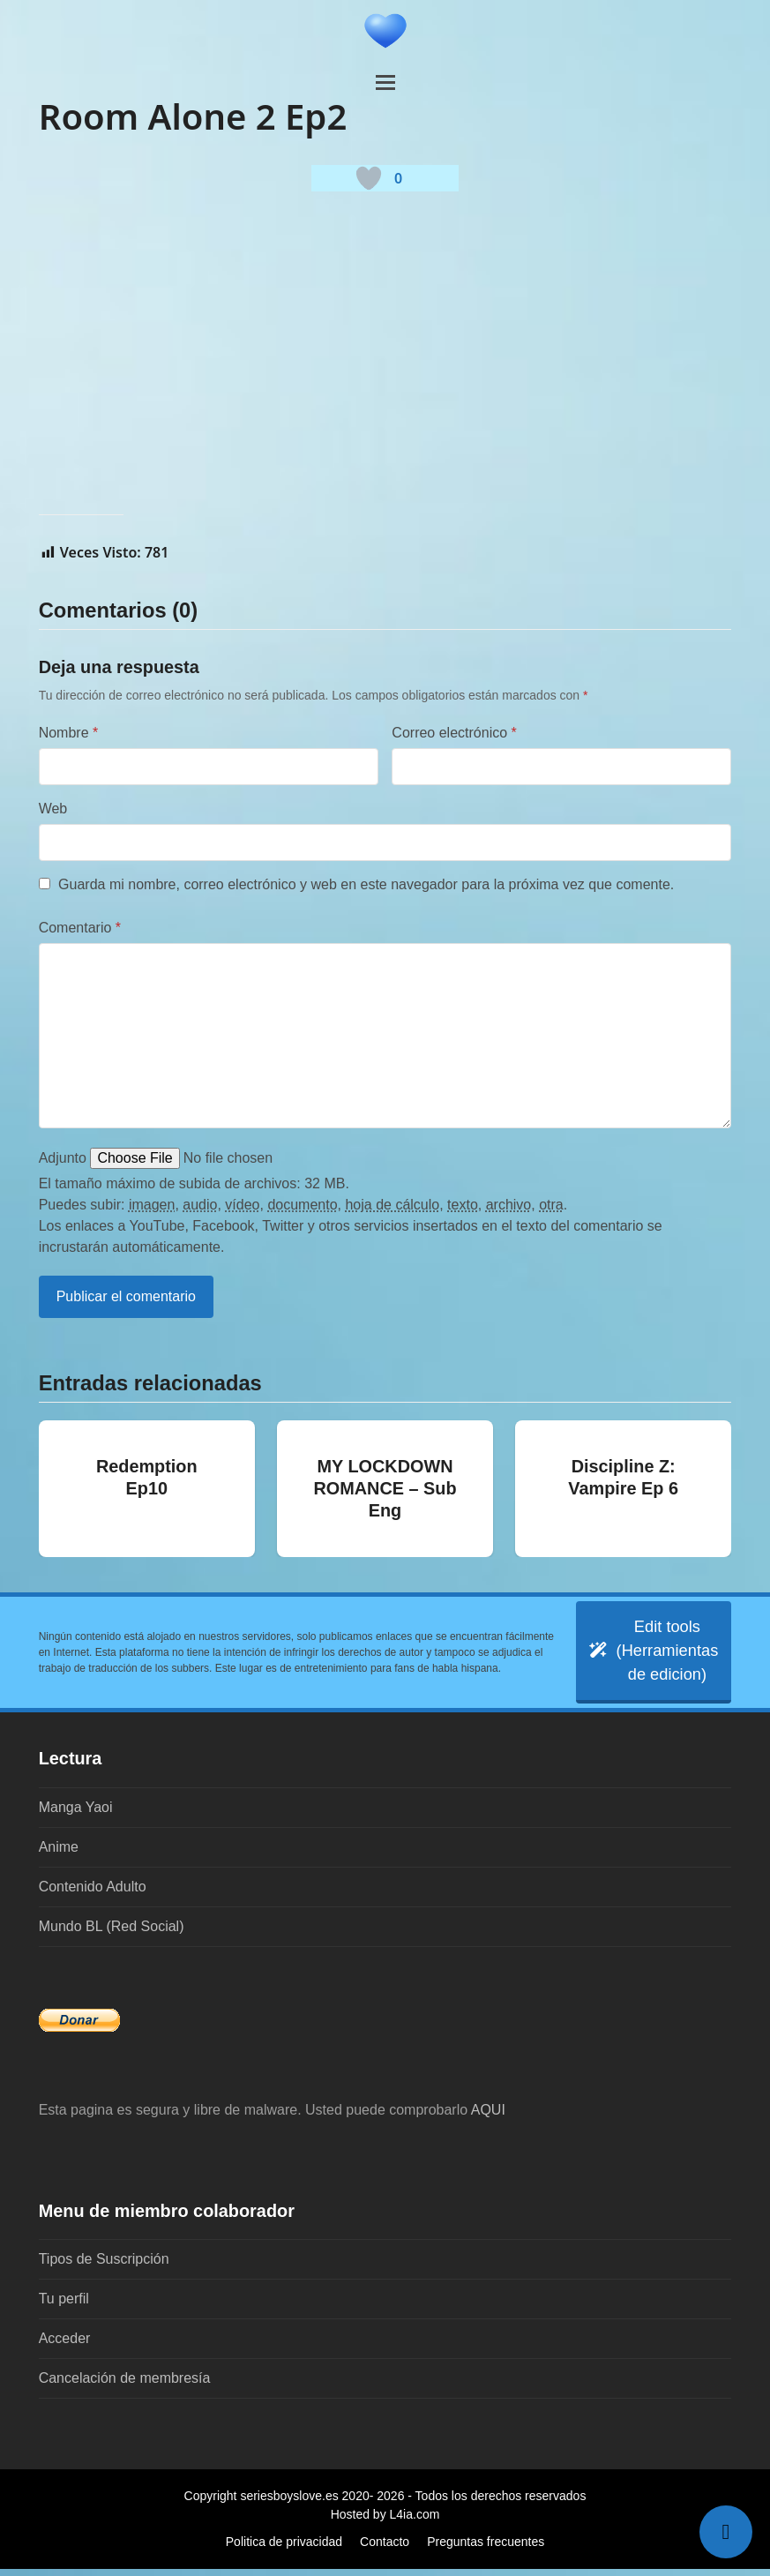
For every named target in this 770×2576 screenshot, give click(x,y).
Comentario (80, 927)
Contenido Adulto (92, 1892)
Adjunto (62, 1157)
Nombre (69, 732)
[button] (385, 82)
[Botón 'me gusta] (368, 178)
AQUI (488, 2115)
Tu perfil (64, 2305)
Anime (58, 1853)
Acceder (65, 2345)
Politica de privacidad (284, 2549)
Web (53, 808)
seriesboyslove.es (289, 2503)
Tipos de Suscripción (104, 2265)
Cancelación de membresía (125, 2385)
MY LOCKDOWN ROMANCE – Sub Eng (384, 1488)
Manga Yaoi (76, 1813)
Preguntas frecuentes (485, 2549)
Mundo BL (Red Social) (111, 1932)
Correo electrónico (454, 732)
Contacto (384, 2549)
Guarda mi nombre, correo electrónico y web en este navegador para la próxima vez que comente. (366, 884)
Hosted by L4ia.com (385, 2521)
